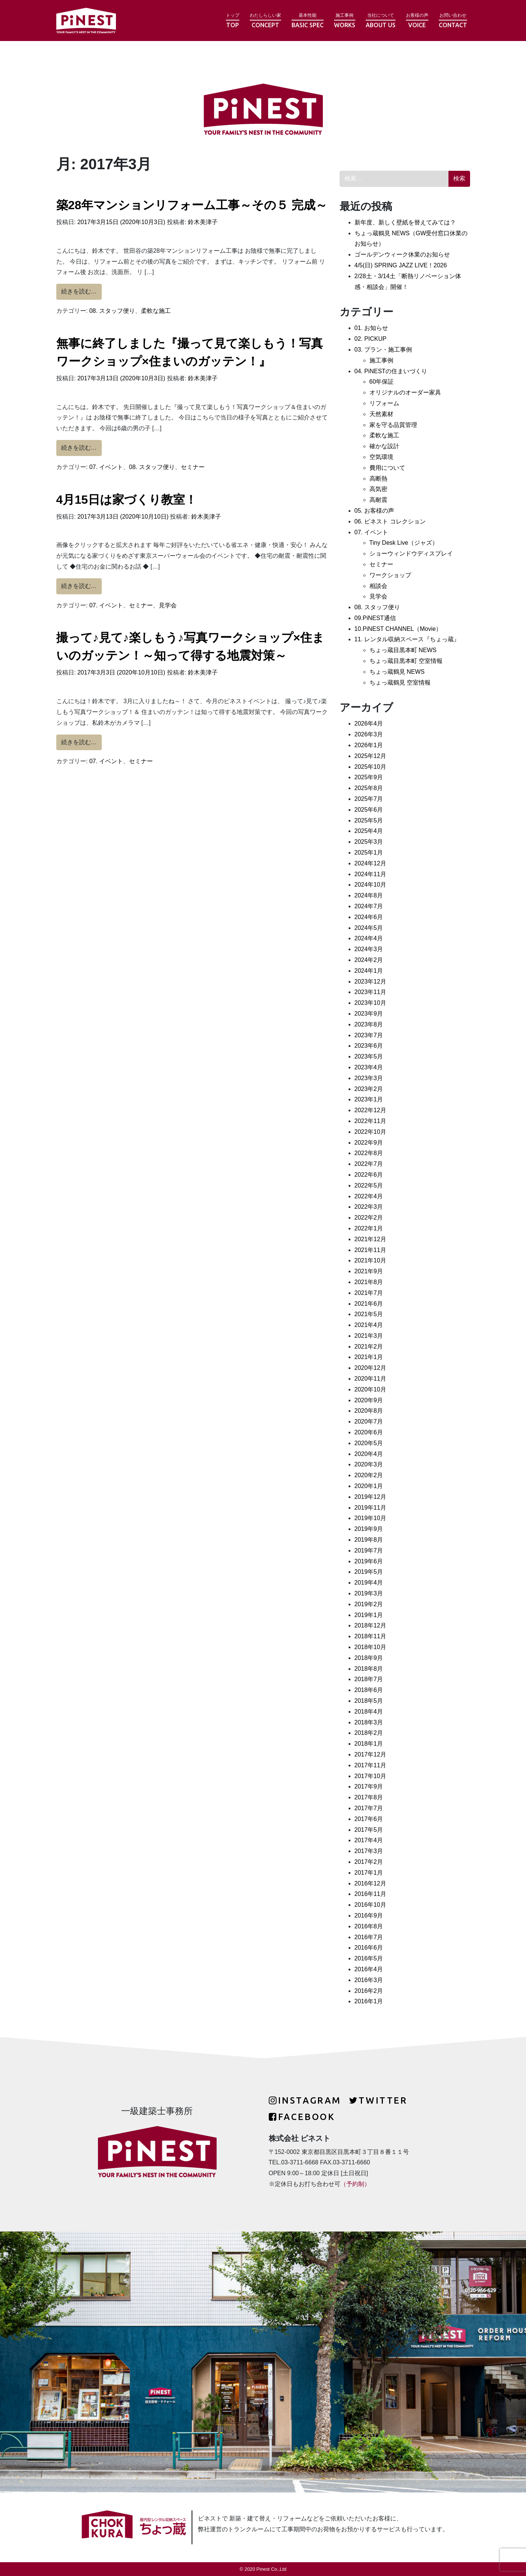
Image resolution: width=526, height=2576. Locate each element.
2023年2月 (369, 1089)
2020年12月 (370, 1368)
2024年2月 (369, 960)
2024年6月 (369, 917)
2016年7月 (369, 1937)
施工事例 (344, 21)
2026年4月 (369, 723)
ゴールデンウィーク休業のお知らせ (402, 254)
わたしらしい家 (265, 21)
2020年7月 (369, 1421)
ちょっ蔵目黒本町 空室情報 (405, 661)
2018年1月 (369, 1743)
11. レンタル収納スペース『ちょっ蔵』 (407, 639)
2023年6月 (369, 1045)
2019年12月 (370, 1497)
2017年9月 (369, 1786)
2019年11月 (370, 1507)
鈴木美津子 (202, 222)
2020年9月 (369, 1400)
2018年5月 (369, 1701)
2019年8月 (369, 1540)
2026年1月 (369, 745)
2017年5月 (369, 1830)
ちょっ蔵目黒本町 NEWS (403, 650)
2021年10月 (370, 1260)
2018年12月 (370, 1625)
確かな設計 (384, 446)
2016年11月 (370, 1894)
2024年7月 (369, 906)
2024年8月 (369, 895)
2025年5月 (369, 820)
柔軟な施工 (156, 311)
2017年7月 (369, 1808)
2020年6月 (369, 1432)
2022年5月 (369, 1185)
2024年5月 (369, 928)
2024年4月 (369, 938)
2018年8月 (369, 1669)
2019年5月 (369, 1572)
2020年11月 (370, 1378)
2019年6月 (369, 1561)
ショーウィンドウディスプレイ (411, 553)
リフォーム (384, 403)
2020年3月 (369, 1464)
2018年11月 (370, 1636)
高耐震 (378, 500)
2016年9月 (369, 1915)
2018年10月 (370, 1647)
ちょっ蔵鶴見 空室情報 (400, 682)
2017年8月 (369, 1797)
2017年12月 (370, 1754)
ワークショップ (390, 575)
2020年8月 (369, 1410)
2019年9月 (369, 1529)
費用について (387, 468)
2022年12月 (370, 1110)
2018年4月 (369, 1711)
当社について (381, 21)
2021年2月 (369, 1346)
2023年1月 (369, 1099)
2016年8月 (369, 1926)
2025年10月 (370, 767)
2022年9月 (369, 1142)
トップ (232, 21)
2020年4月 (369, 1454)
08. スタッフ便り (112, 311)
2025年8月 (369, 788)
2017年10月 (370, 1776)
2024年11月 (370, 874)
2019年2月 (369, 1604)
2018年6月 (369, 1690)
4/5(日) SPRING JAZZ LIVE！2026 (401, 265)
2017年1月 (369, 1872)
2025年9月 (369, 777)
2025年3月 (369, 842)
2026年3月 (369, 734)
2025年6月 (369, 809)
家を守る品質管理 (393, 425)
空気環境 (381, 457)
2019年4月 (369, 1582)
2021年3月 (369, 1336)
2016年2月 (369, 1991)
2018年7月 (369, 1679)
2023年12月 (370, 981)
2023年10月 (370, 1003)
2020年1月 (369, 1486)
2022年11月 (370, 1121)
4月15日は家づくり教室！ (126, 499)
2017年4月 (369, 1840)
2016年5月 (369, 1958)
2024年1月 (369, 971)
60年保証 (381, 381)
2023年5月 (369, 1056)
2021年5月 (369, 1314)
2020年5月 (369, 1443)
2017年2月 (369, 1862)
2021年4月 (369, 1325)
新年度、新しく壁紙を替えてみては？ (405, 222)
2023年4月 (369, 1067)
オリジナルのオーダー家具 (405, 392)
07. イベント (106, 467)
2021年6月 (369, 1303)
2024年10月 (370, 884)
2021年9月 (369, 1271)
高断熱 (378, 478)
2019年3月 (369, 1593)
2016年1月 (369, 2001)
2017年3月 (369, 1851)
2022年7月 (369, 1164)
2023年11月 (370, 992)
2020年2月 (369, 1475)
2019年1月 (369, 1615)
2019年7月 (369, 1550)
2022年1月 (369, 1228)
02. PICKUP (371, 339)
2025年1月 (369, 852)
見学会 (168, 605)
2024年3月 (369, 949)
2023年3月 (369, 1078)
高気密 (378, 489)
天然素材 (381, 414)
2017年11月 (370, 1765)
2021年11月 (370, 1250)
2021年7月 (369, 1293)
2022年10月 (370, 1132)
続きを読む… (81, 290)
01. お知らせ (371, 328)
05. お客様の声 (374, 510)
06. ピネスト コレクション (390, 521)
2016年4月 (369, 1969)
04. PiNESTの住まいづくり (391, 371)
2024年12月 (370, 863)
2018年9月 (369, 1658)
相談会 (378, 586)
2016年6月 (369, 1947)
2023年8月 (369, 1024)
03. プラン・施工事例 (383, 349)
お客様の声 (417, 21)
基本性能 (308, 21)
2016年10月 (370, 1905)
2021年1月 (369, 1357)
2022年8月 (369, 1153)
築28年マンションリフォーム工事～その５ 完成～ (191, 205)
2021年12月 (370, 1239)
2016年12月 (370, 1883)
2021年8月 (369, 1282)
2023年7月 (369, 1035)
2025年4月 (369, 831)
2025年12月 (370, 756)
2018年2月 (369, 1733)
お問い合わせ (453, 21)
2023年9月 (369, 1013)
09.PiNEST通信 (375, 618)
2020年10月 (370, 1389)
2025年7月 (369, 799)
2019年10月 (370, 1518)
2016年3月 (369, 1980)
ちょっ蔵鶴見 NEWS (397, 672)
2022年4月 (369, 1196)
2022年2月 (369, 1217)
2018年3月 (369, 1722)
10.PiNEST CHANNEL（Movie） (398, 629)
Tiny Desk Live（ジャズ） (403, 543)
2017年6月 (369, 1819)
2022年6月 (369, 1174)
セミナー (193, 467)
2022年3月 (369, 1207)
